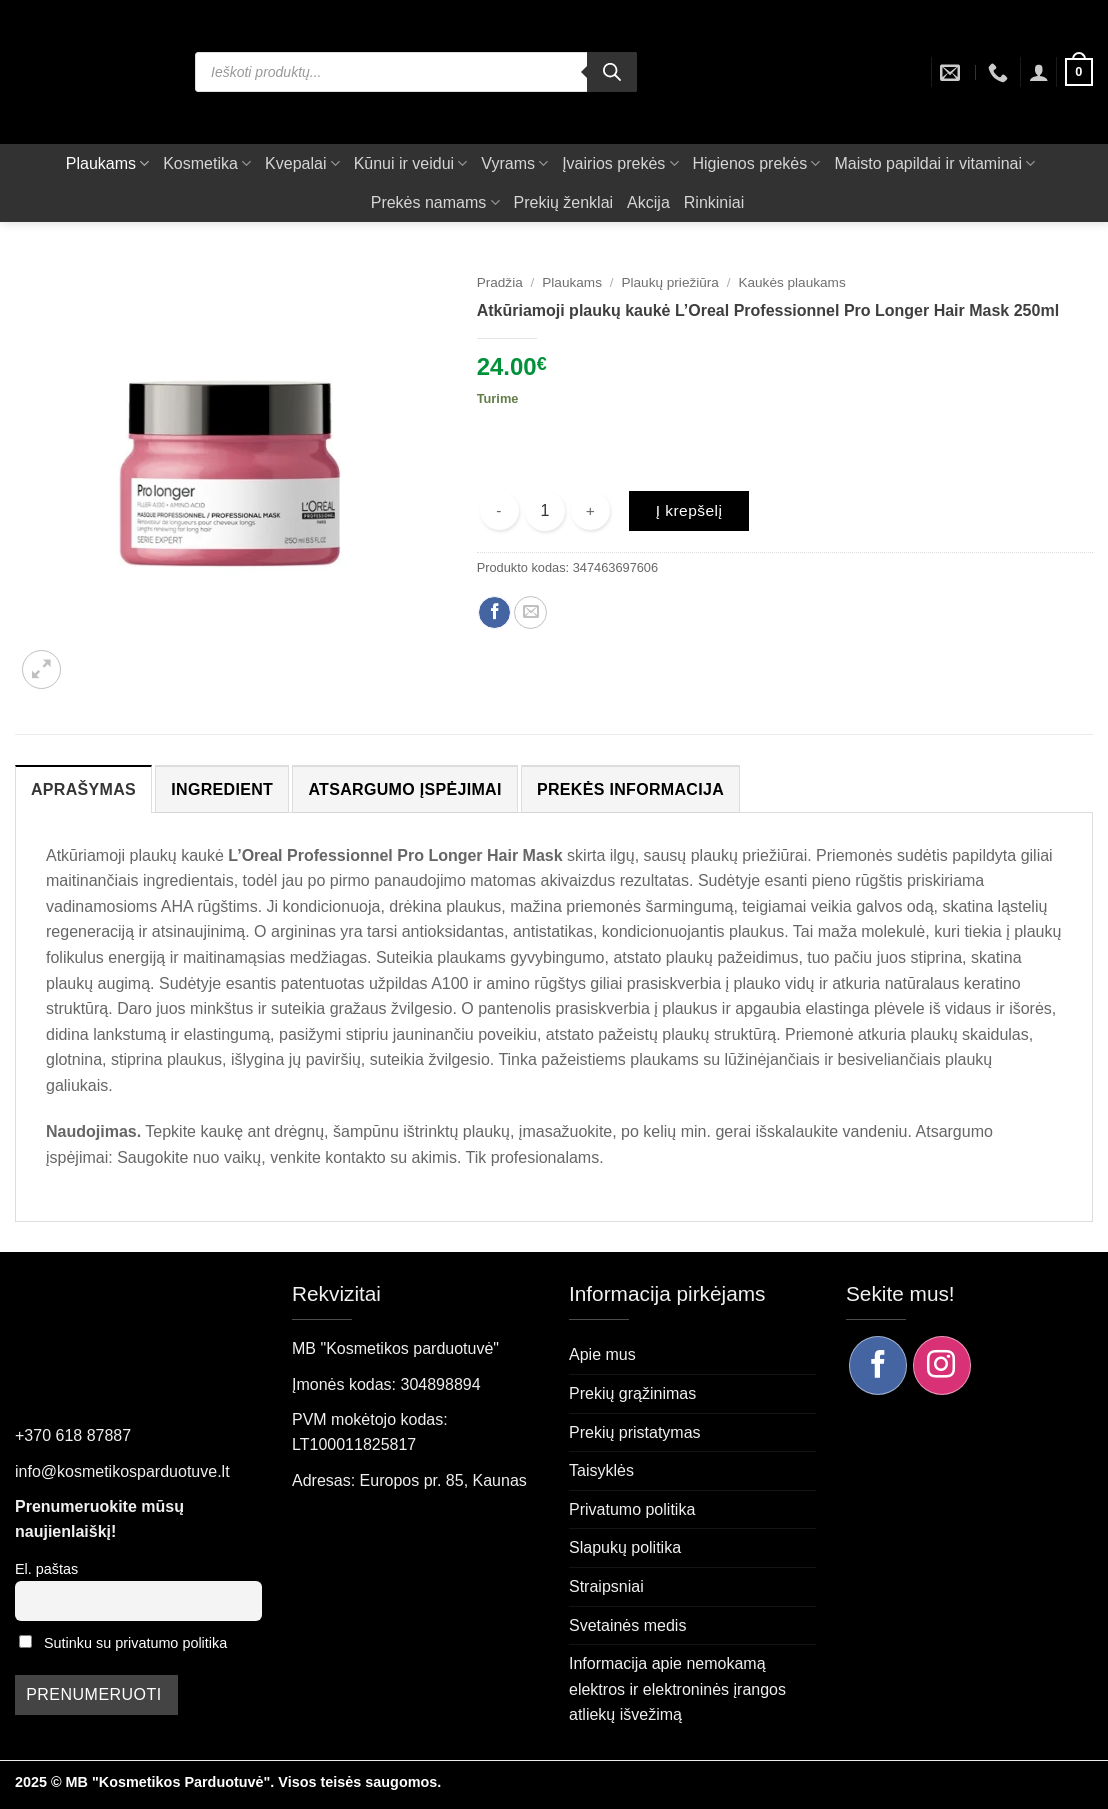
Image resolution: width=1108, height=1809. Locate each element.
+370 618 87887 (73, 1435)
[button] (1039, 72)
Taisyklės (601, 1470)
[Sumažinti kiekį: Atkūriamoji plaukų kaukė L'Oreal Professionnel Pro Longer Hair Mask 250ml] (499, 510)
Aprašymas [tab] (83, 789)
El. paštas (46, 1569)
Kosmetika (207, 163)
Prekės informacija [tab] (630, 789)
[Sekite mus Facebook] (878, 1365)
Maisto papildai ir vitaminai (934, 163)
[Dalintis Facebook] (494, 612)
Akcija (648, 202)
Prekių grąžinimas (632, 1393)
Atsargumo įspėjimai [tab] (404, 789)
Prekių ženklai (564, 202)
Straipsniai (606, 1586)
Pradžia (500, 282)
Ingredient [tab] (222, 789)
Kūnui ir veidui (411, 163)
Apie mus (602, 1354)
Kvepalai (302, 163)
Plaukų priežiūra (669, 282)
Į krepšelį (689, 510)
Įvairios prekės (620, 163)
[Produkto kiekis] (545, 511)
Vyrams (514, 163)
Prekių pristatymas (635, 1432)
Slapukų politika (625, 1547)
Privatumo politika (632, 1509)
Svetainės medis (627, 1625)
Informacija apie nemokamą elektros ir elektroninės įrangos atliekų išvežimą (677, 1689)
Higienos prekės (757, 163)
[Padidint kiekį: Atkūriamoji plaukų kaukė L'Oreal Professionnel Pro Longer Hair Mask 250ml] (590, 510)
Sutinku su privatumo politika (135, 1643)
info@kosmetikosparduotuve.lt (122, 1471)
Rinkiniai (714, 202)
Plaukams (107, 163)
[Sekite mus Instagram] (942, 1365)
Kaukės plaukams (791, 282)
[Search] (612, 72)
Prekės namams (435, 202)
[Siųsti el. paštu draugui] (530, 612)
